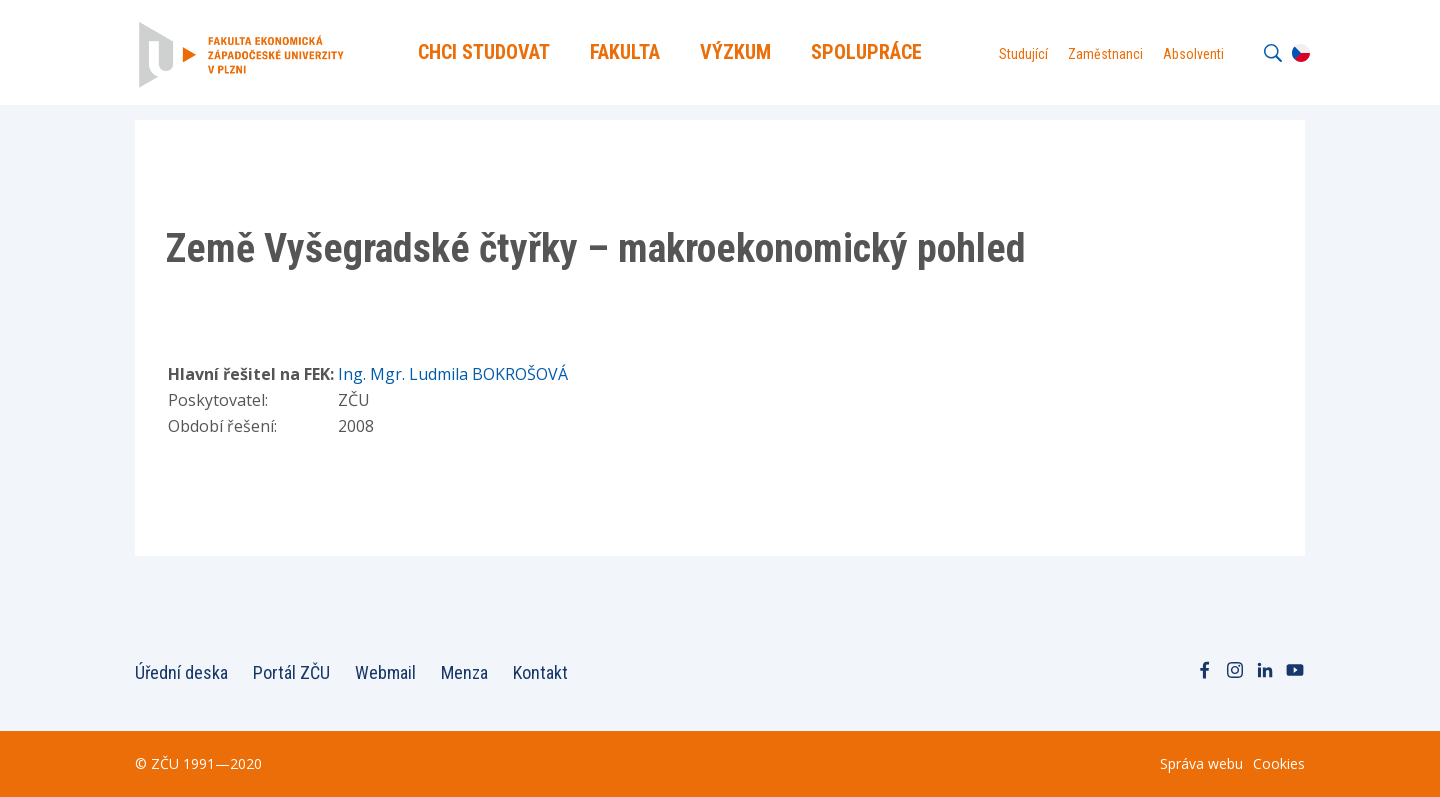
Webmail (385, 672)
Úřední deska (181, 672)
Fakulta (625, 52)
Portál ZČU (291, 672)
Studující (1023, 54)
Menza (464, 672)
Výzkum (735, 52)
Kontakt (540, 672)
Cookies (1279, 763)
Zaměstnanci (1105, 54)
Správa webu (1201, 763)
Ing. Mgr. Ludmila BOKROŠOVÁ (453, 374)
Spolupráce (866, 52)
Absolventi (1193, 54)
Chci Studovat (484, 52)
